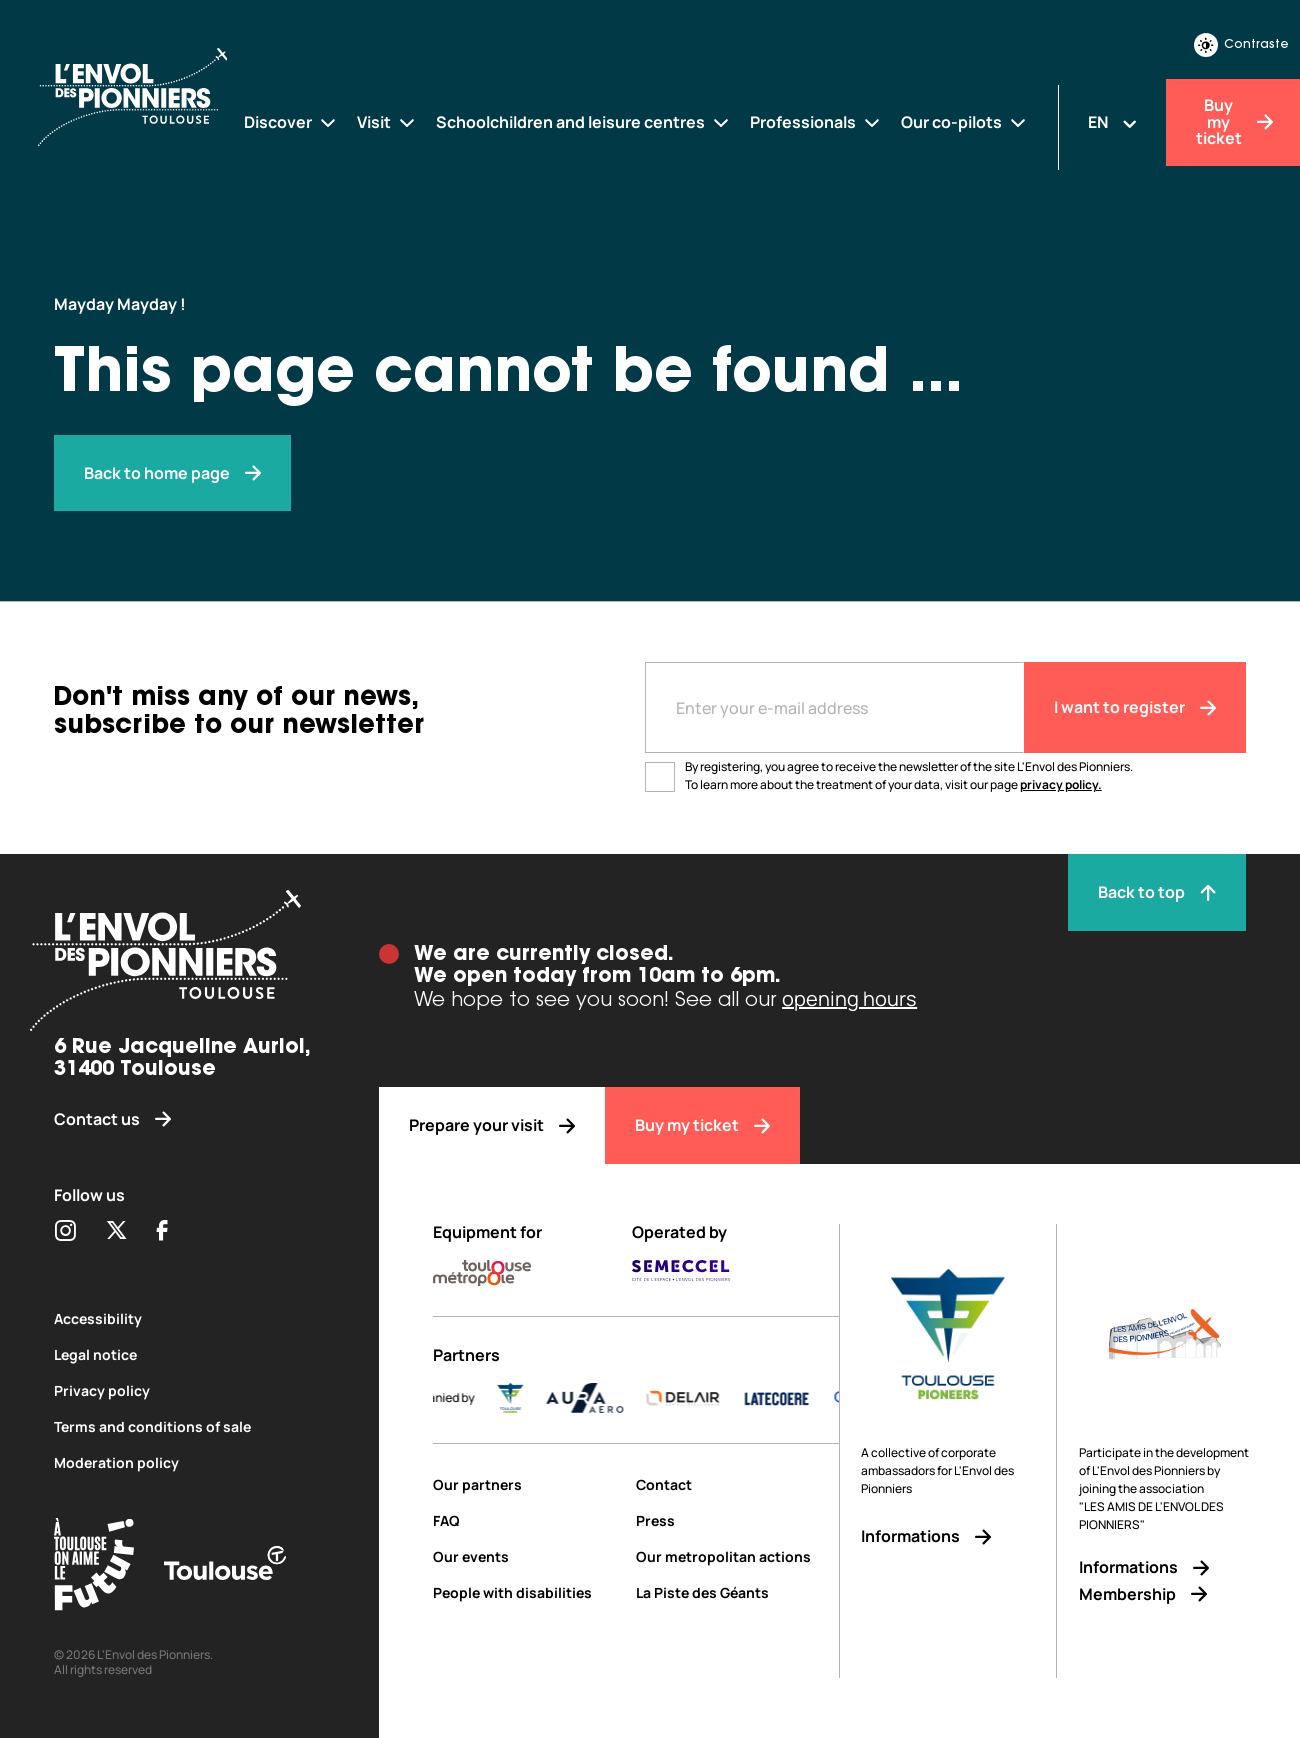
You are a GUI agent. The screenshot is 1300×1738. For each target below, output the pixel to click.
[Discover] (291, 122)
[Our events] (527, 1556)
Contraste (1241, 45)
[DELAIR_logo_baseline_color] (714, 1398)
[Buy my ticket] (702, 1125)
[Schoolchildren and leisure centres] (583, 122)
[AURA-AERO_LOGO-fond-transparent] (616, 1398)
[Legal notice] (189, 1354)
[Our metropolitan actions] (737, 1556)
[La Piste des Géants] (737, 1592)
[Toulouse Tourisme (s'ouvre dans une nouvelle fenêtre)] (94, 1567)
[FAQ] (527, 1520)
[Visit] (387, 122)
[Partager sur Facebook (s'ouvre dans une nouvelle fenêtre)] (162, 1232)
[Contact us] (189, 1119)
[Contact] (737, 1484)
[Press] (737, 1520)
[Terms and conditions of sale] (189, 1426)
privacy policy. (1061, 784)
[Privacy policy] (189, 1390)
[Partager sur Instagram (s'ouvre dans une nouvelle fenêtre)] (65, 1232)
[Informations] (947, 1536)
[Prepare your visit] (492, 1125)
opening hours (849, 998)
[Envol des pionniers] (172, 473)
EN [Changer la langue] (1098, 122)
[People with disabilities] (527, 1592)
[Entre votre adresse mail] (834, 707)
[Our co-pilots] (964, 122)
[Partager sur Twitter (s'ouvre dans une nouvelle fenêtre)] (116, 1232)
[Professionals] (816, 122)
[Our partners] (527, 1484)
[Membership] (1165, 1594)
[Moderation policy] (189, 1462)
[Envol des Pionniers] (149, 99)
